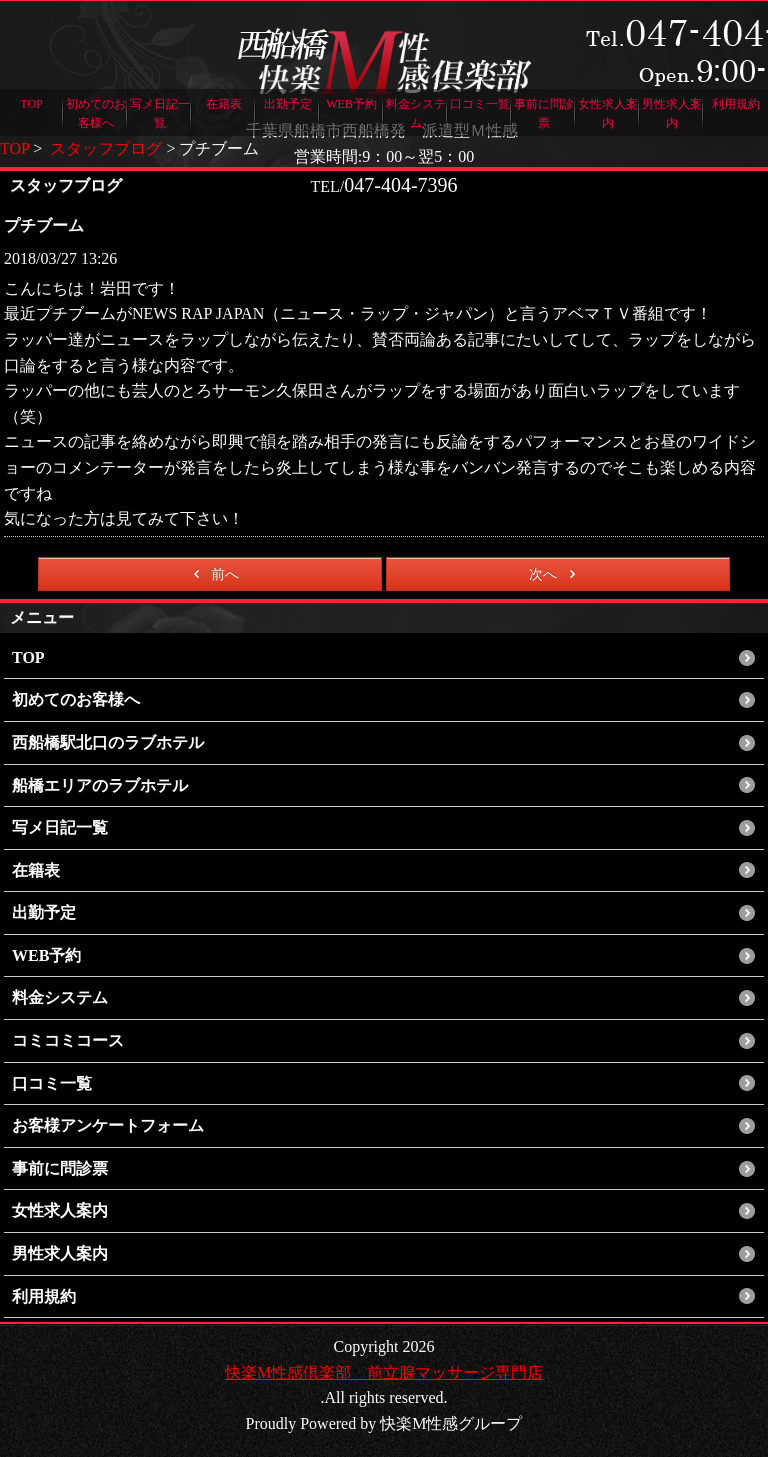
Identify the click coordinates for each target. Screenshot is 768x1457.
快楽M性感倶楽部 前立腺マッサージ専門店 (384, 1372)
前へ (212, 574)
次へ (555, 574)
